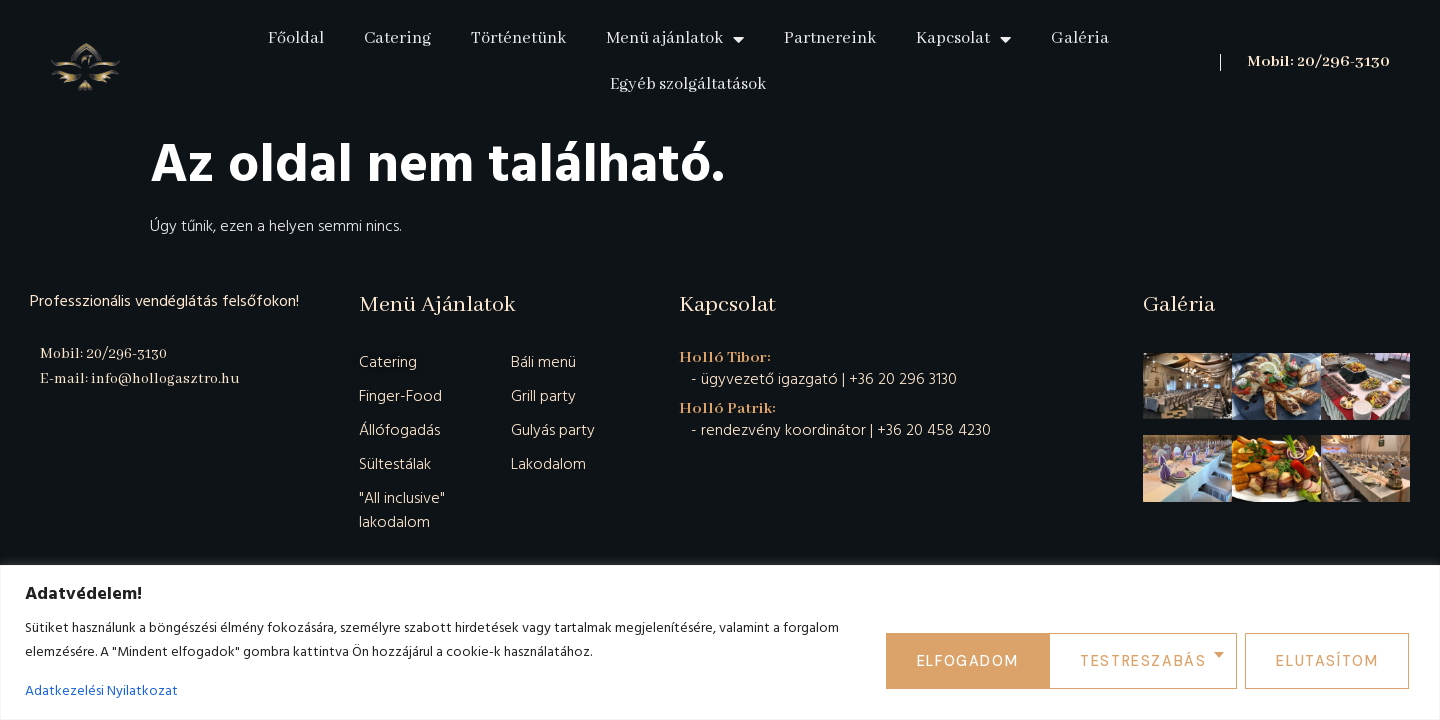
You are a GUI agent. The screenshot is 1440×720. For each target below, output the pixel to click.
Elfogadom (1334, 659)
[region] (720, 642)
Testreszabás (983, 659)
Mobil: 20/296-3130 (1318, 62)
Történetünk (518, 38)
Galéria (1080, 38)
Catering (397, 38)
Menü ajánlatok (675, 39)
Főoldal (296, 38)
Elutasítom (1164, 659)
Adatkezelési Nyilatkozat (101, 690)
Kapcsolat (963, 39)
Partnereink (830, 38)
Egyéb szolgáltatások (688, 84)
